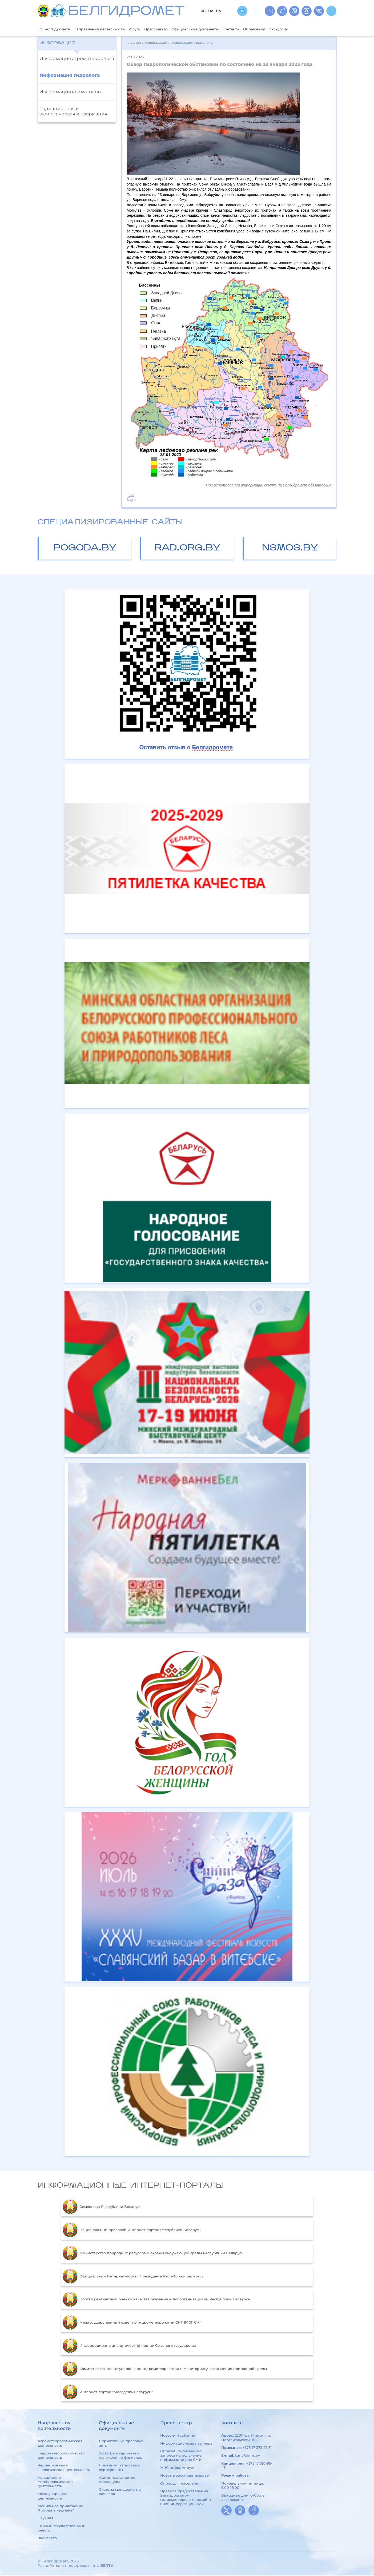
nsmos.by (290, 549)
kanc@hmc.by (247, 2456)
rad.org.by (187, 549)
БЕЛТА (107, 2566)
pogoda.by (84, 549)
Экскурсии (311, 29)
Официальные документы (216, 29)
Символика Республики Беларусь (102, 2207)
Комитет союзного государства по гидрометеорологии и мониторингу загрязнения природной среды (165, 2369)
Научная (45, 2519)
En (218, 11)
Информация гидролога (69, 75)
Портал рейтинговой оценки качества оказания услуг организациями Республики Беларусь (156, 2300)
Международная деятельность (53, 2496)
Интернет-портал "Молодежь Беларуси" (107, 2392)
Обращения (284, 29)
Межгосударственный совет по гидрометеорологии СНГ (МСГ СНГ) (132, 2323)
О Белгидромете (56, 29)
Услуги (147, 29)
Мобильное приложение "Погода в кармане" (60, 2508)
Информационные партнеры (186, 2444)
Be (211, 11)
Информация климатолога (71, 92)
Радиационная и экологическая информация (73, 111)
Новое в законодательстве (184, 2476)
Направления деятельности (107, 29)
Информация (57, 44)
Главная (133, 43)
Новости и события (177, 2436)
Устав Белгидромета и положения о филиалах (120, 2456)
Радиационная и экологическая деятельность (64, 2468)
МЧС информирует (177, 2468)
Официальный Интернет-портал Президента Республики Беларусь (133, 2277)
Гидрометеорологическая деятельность (61, 2456)
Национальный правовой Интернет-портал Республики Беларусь (131, 2230)
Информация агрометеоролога (76, 59)
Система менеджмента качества (120, 2492)
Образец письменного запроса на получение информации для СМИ (181, 2455)
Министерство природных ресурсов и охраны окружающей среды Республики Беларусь (153, 2253)
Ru (203, 11)
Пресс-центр (172, 29)
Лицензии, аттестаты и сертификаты (119, 2468)
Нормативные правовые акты (121, 2444)
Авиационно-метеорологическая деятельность (56, 2482)
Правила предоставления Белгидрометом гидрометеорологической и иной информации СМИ (185, 2497)
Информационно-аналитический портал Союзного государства (129, 2346)
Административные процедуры (117, 2480)
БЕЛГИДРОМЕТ (126, 12)
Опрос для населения (180, 2484)
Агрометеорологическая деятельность (60, 2444)
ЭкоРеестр (47, 2539)
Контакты (258, 29)
